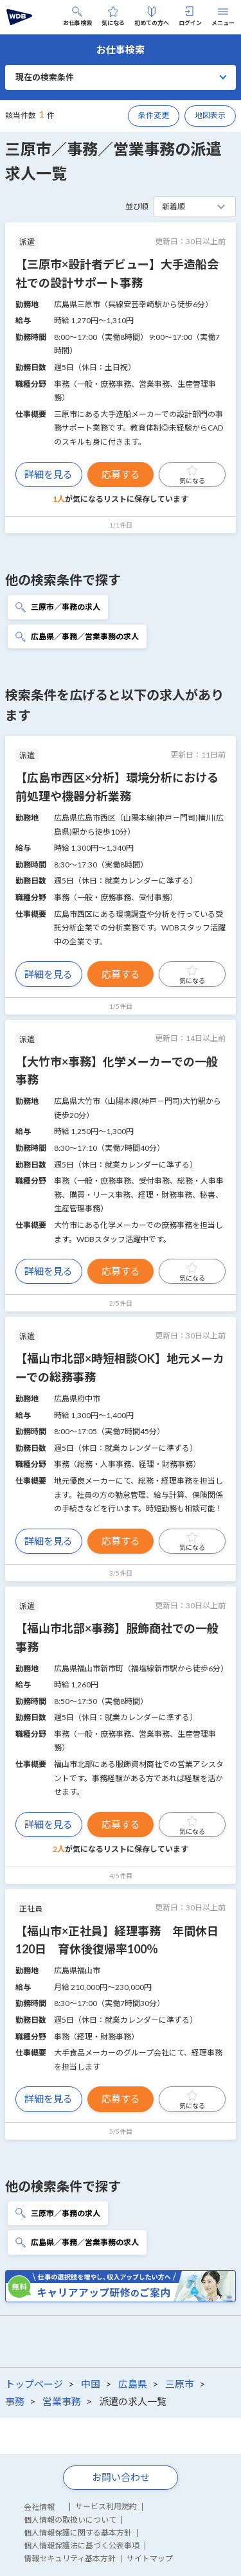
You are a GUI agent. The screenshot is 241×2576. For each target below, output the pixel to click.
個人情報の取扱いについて (70, 2520)
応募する (121, 474)
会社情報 (39, 2507)
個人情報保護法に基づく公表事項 (81, 2545)
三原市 (179, 2384)
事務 (14, 2401)
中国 (90, 2384)
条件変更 (153, 115)
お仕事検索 (77, 16)
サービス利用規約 (106, 2506)
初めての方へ (151, 16)
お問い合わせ (121, 2477)
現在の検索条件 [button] (44, 77)
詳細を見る (48, 474)
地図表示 (210, 115)
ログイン (190, 16)
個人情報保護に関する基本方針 (78, 2532)
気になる (113, 16)
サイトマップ (150, 2558)
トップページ (34, 2384)
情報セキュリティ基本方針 (70, 2558)
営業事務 (61, 2401)
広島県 (132, 2384)
